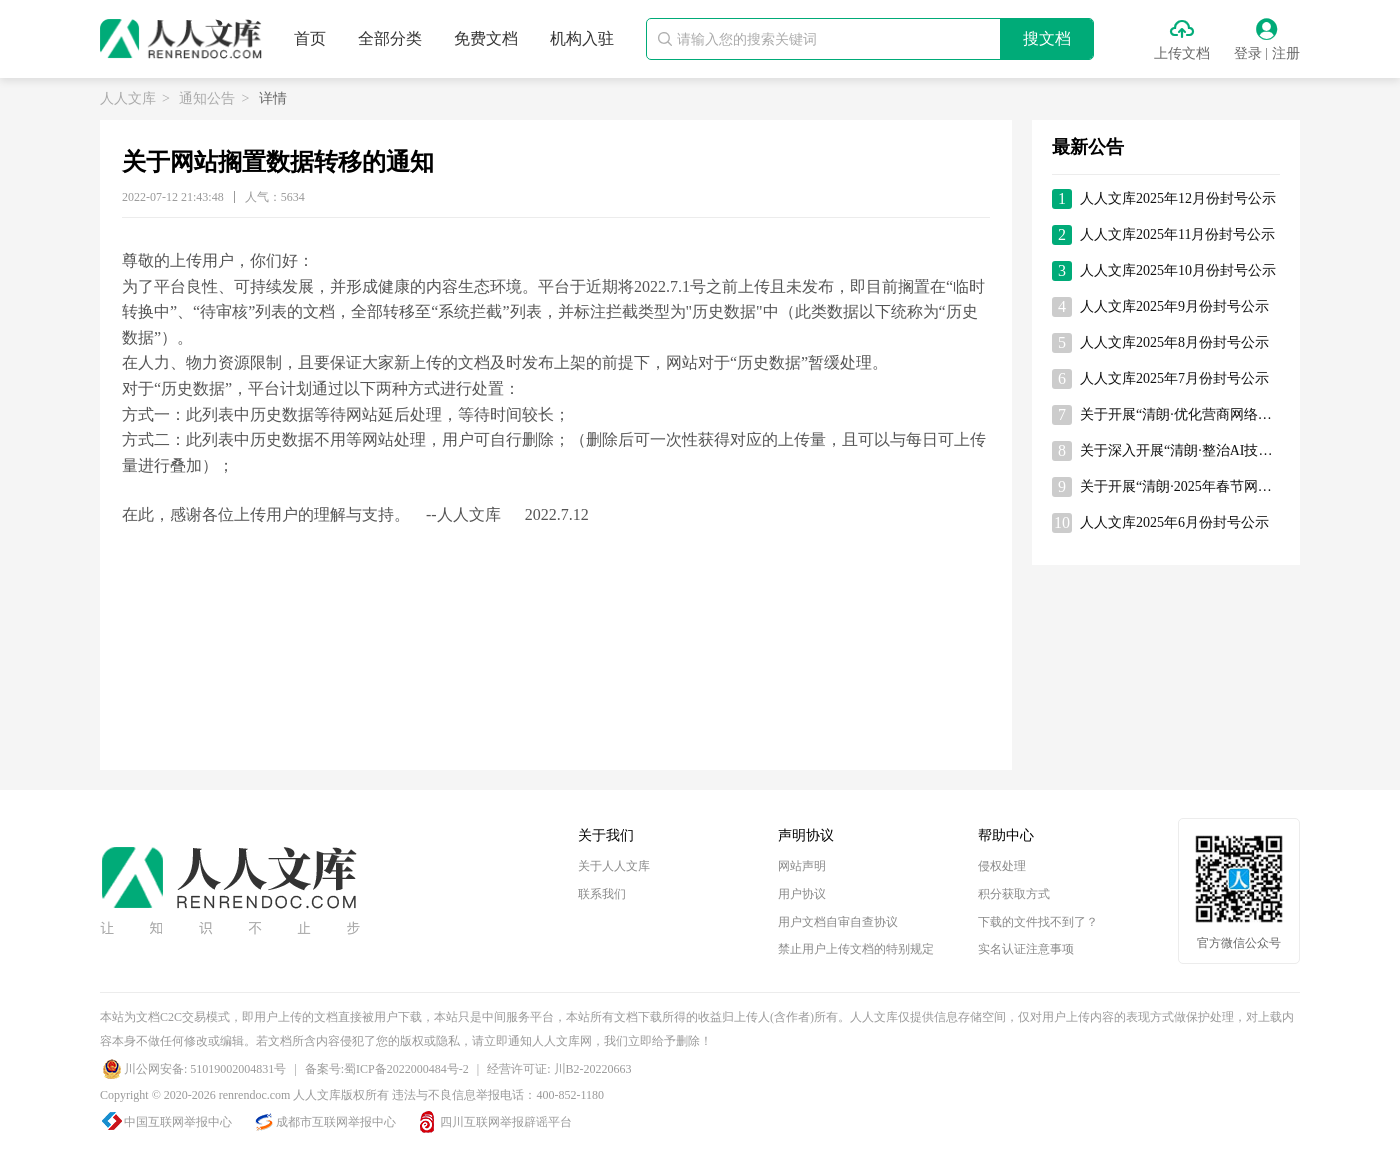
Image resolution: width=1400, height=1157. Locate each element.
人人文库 (128, 98)
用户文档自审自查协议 (838, 922)
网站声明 (802, 866)
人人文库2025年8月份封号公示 (1174, 342)
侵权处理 (1002, 866)
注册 (1286, 53)
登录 (1248, 53)
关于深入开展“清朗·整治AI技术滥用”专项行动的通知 (1180, 450)
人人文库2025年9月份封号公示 (1174, 306)
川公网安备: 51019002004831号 (205, 1069)
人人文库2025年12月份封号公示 (1178, 198)
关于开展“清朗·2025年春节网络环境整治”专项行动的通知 (1180, 486)
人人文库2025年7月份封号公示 (1174, 378)
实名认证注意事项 (1026, 949)
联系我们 (602, 894)
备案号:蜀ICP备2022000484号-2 (387, 1069)
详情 (273, 98)
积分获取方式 (1014, 894)
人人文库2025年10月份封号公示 (1178, 270)
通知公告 (207, 98)
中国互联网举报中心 (178, 1122)
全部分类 (390, 38)
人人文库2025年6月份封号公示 (1174, 522)
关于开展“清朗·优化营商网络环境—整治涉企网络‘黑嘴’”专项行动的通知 (1180, 414)
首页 (310, 38)
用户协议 (802, 894)
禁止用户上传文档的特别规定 (856, 949)
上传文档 (1182, 53)
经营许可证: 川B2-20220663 (559, 1069)
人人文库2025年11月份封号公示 (1177, 234)
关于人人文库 (614, 866)
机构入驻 (582, 38)
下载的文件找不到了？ (1038, 922)
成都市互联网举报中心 (336, 1122)
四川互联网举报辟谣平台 (506, 1122)
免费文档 (486, 38)
